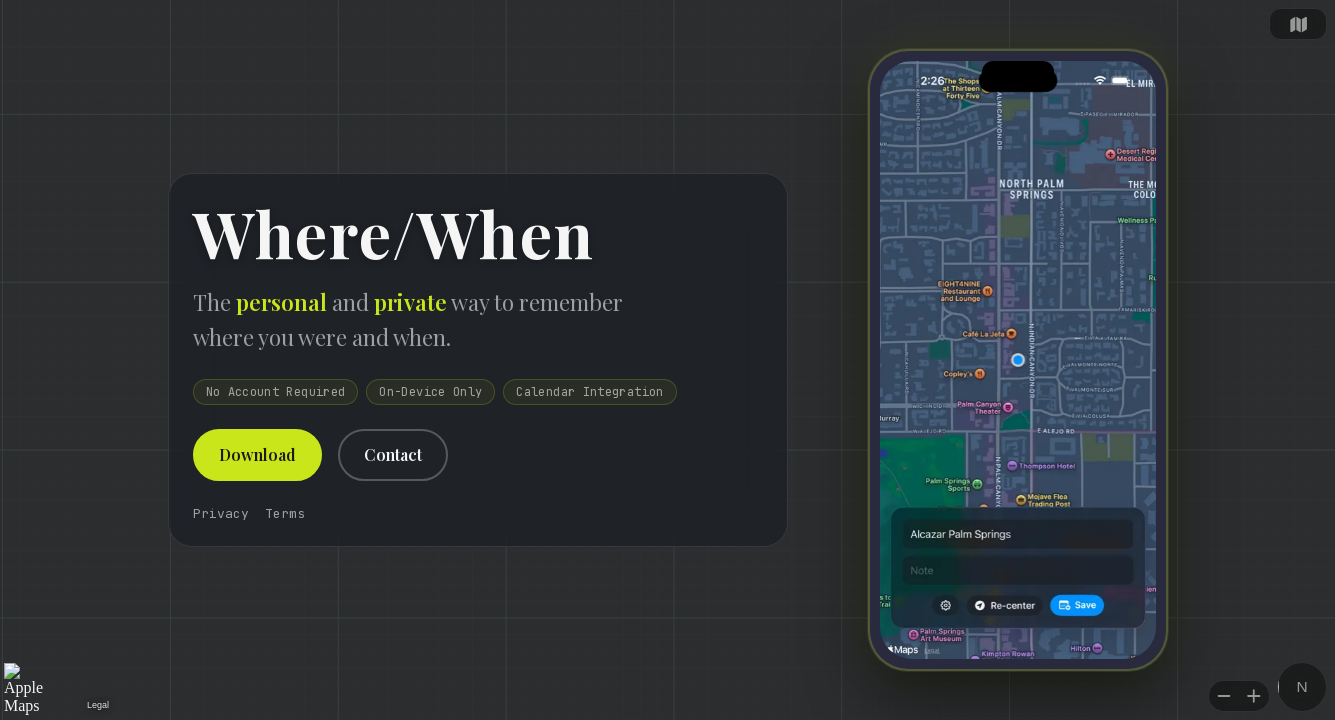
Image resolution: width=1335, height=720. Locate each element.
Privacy (221, 513)
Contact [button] (393, 454)
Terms (285, 513)
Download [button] (257, 454)
